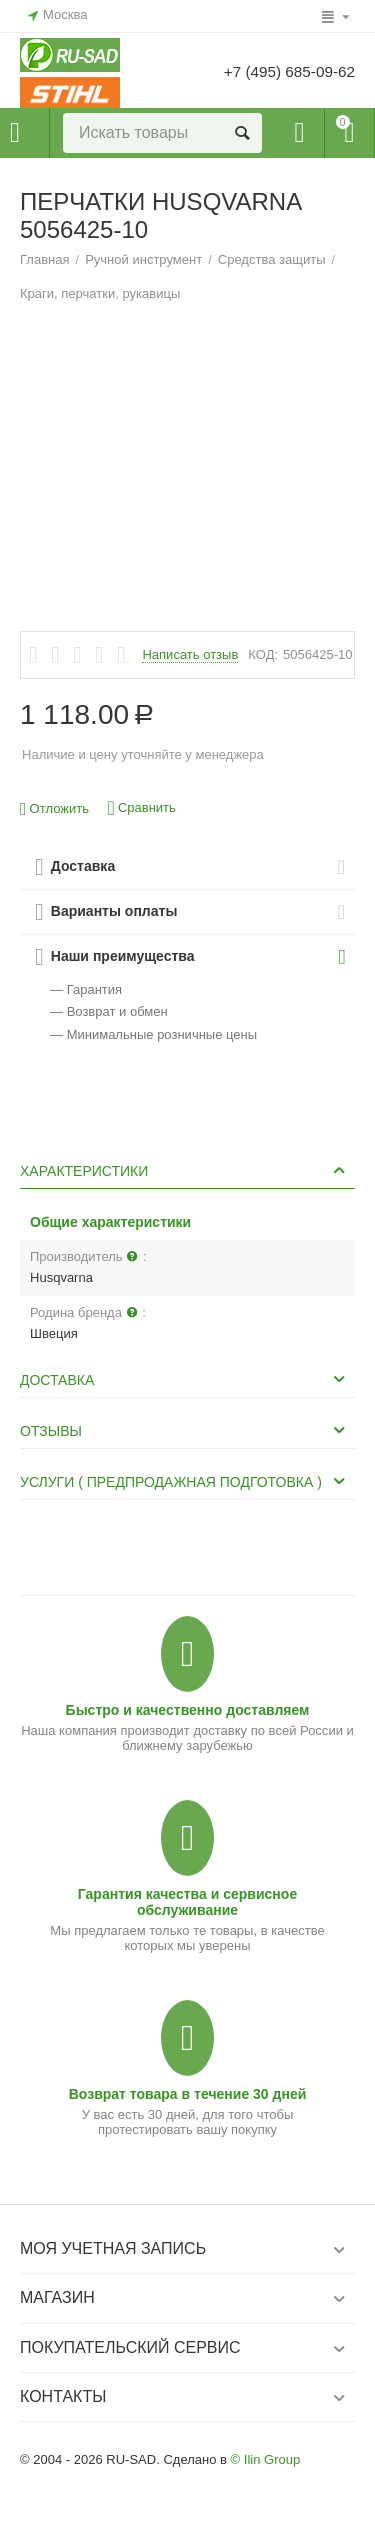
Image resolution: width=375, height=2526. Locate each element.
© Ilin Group (266, 2459)
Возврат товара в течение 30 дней (188, 2094)
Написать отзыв (190, 655)
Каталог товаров (15, 133)
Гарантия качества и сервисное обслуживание (187, 1902)
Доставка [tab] (185, 1379)
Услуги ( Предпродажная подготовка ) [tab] (185, 1481)
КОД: (263, 654)
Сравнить (142, 808)
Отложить (54, 809)
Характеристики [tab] (185, 1170)
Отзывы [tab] (185, 1430)
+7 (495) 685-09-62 (286, 71)
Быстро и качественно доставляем (188, 1710)
